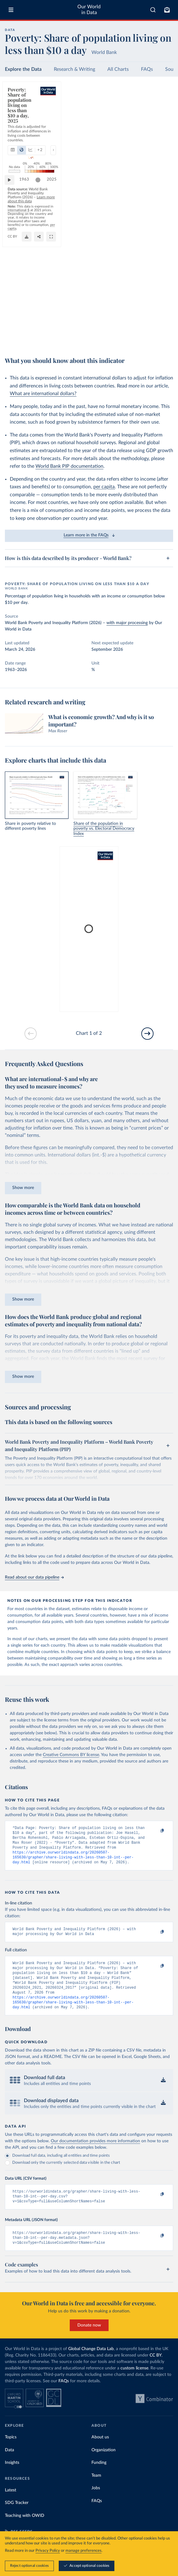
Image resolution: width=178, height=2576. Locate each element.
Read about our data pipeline (34, 1577)
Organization (103, 2466)
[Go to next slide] (147, 1033)
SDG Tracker (16, 2519)
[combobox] (152, 10)
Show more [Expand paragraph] (23, 1188)
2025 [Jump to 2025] (163, 312)
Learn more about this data (136, 321)
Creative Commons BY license (71, 1755)
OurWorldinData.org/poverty (29, 338)
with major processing (127, 623)
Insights (12, 2478)
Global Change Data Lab (91, 2365)
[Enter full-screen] (165, 339)
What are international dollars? (43, 393)
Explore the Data (23, 69)
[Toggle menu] (11, 10)
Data (9, 2466)
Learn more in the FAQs (89, 535)
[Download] (141, 339)
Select (162, 112)
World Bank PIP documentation (69, 466)
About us (100, 2453)
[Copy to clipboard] (155, 1831)
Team (96, 2491)
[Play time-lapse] (12, 312)
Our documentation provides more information (95, 2153)
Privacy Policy (47, 2551)
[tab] (19, 112)
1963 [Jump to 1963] (27, 312)
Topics (11, 2453)
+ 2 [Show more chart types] (78, 112)
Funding (98, 2478)
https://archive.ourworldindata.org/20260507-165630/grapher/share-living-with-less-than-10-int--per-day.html (73, 1861)
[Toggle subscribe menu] (167, 10)
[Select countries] (159, 112)
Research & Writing (74, 69)
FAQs (147, 69)
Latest (10, 2506)
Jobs (95, 2504)
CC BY (58, 338)
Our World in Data (89, 9)
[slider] (149, 312)
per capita (104, 486)
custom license (134, 2384)
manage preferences (83, 2551)
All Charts (118, 69)
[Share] (153, 339)
